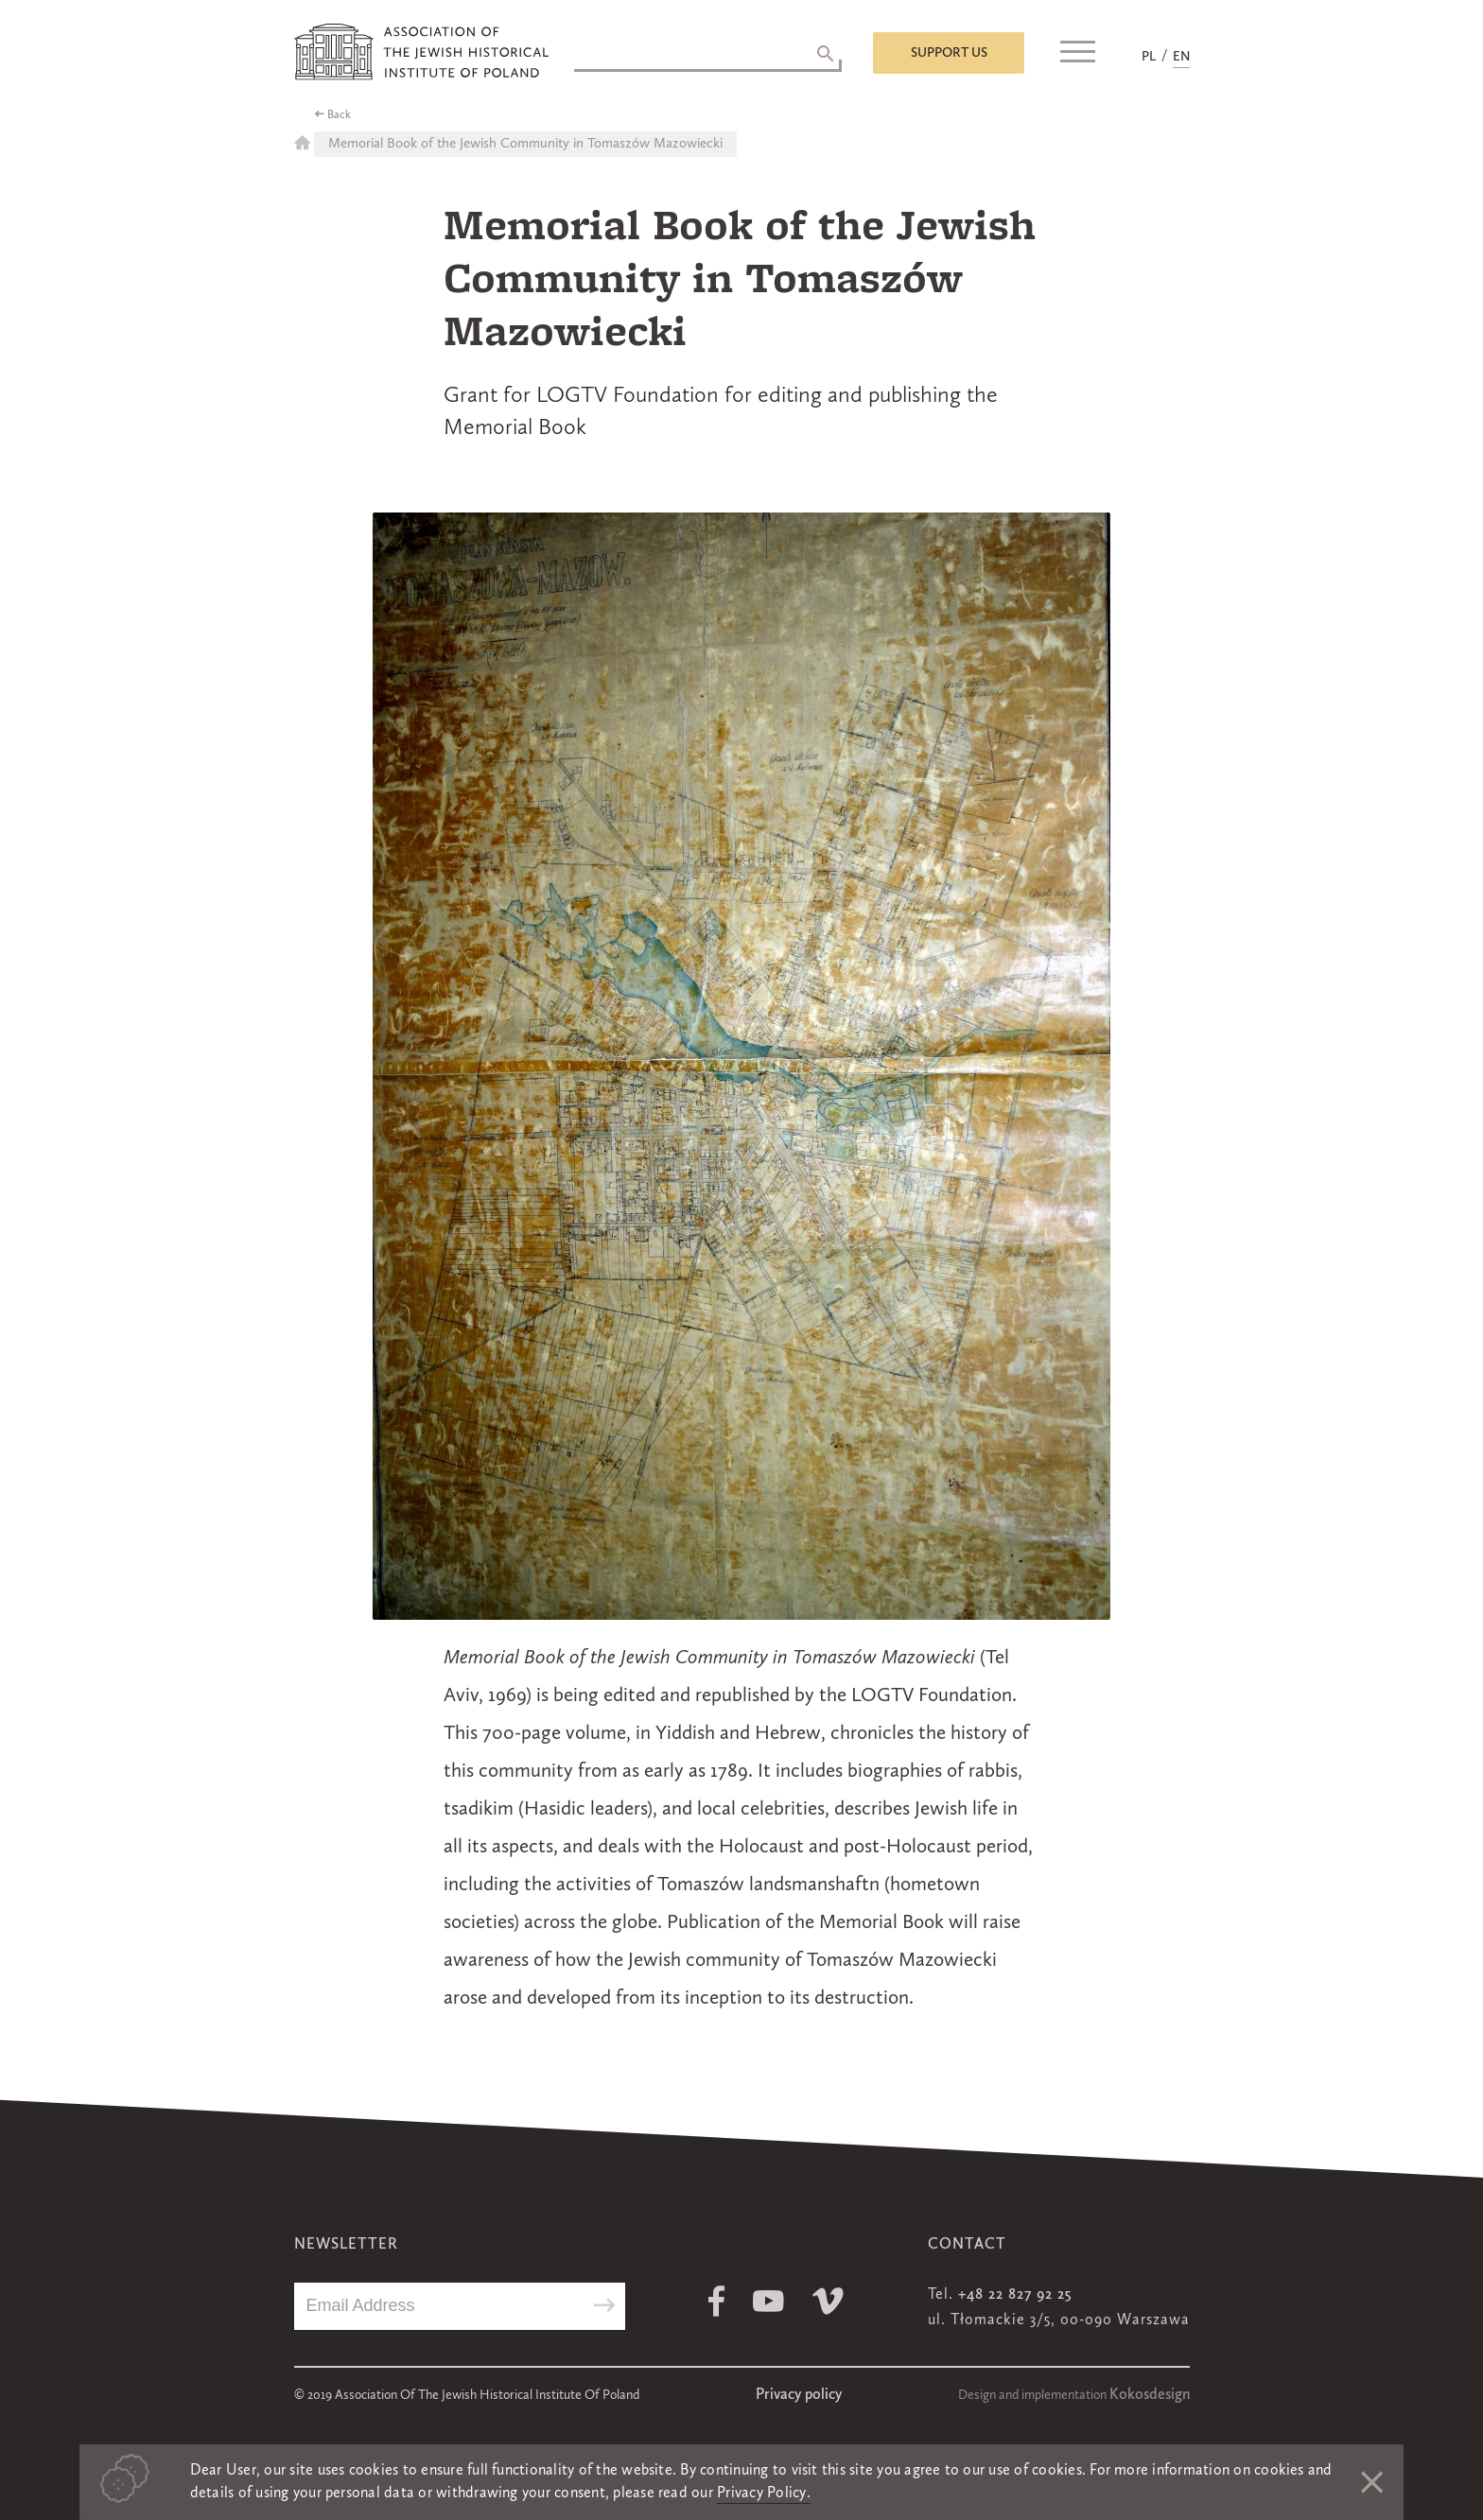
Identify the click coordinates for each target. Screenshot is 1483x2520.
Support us (949, 53)
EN (1181, 56)
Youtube (768, 2301)
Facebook (716, 2301)
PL (1149, 56)
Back (339, 115)
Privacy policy (799, 2395)
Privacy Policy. (764, 2493)
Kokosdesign (1149, 2395)
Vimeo (828, 2301)
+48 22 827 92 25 (1015, 2295)
